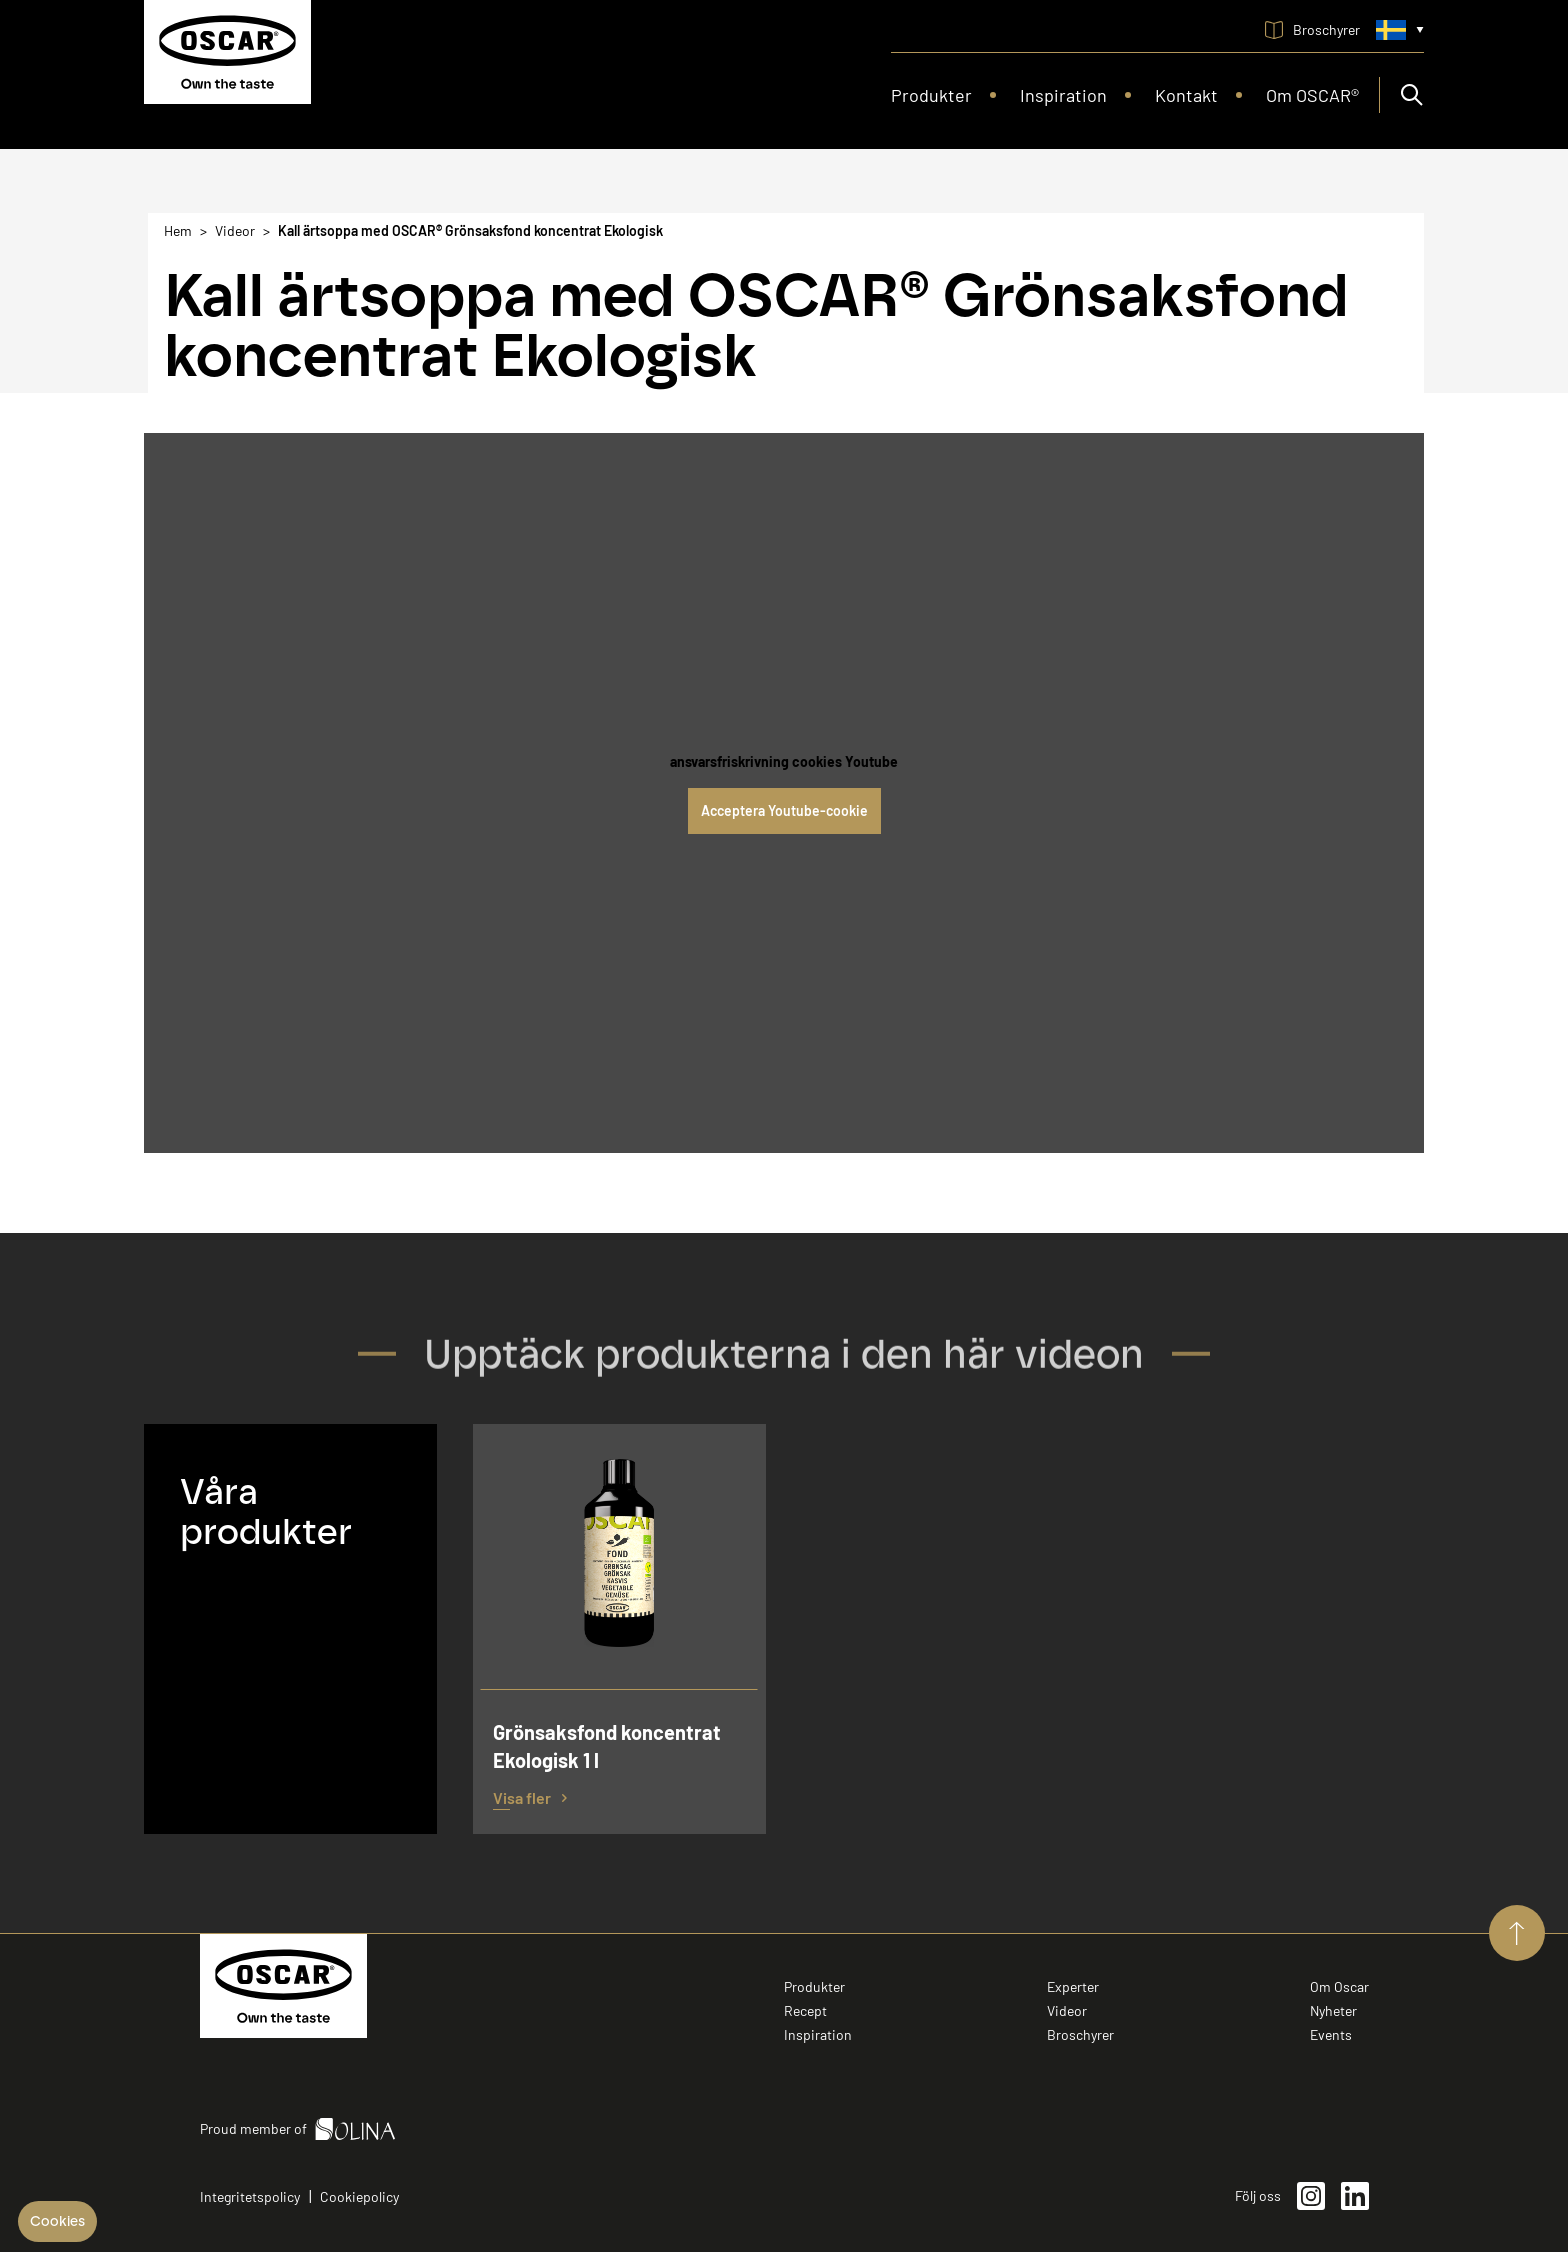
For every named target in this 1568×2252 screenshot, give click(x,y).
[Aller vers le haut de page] (1517, 1933)
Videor (1067, 2010)
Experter (1073, 1986)
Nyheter (1333, 2010)
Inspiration (818, 2034)
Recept (805, 2010)
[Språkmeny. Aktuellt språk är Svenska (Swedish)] (1400, 30)
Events (1331, 2034)
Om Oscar (1339, 1986)
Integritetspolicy (250, 2196)
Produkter (814, 1986)
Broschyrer (1080, 2034)
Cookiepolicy (359, 2196)
